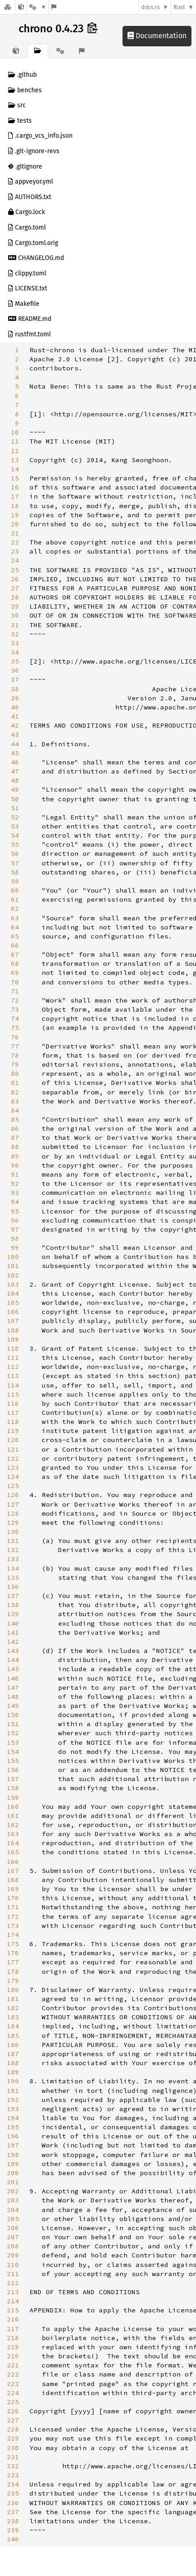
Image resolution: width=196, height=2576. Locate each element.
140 (13, 1623)
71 (15, 991)
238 (13, 2521)
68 (15, 963)
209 (13, 2255)
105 (13, 1302)
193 (13, 2109)
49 (15, 789)
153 (13, 1742)
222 (13, 2374)
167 (13, 1871)
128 (13, 1513)
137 (13, 1596)
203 (13, 2200)
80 (15, 1073)
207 (13, 2237)
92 (15, 1183)
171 (13, 1907)
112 (13, 1367)
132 (13, 1550)
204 (13, 2210)
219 (13, 2347)
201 (13, 2182)
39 (15, 698)
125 (13, 1486)
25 (15, 570)
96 (15, 1220)
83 (15, 1101)
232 (13, 2466)
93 (15, 1192)
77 (15, 1046)
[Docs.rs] (7, 7)
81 (15, 1082)
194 (13, 2118)
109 (13, 1339)
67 (15, 954)
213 (13, 2292)
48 (15, 780)
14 (15, 469)
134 (13, 1568)
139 (13, 1614)
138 (13, 1605)
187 (13, 2054)
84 (15, 1110)
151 (13, 1724)
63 (15, 918)
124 (13, 1477)
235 (13, 2493)
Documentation (156, 35)
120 (13, 1440)
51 (15, 808)
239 (13, 2530)
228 (13, 2429)
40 (15, 707)
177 (13, 1962)
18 (15, 506)
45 (15, 753)
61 (15, 899)
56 (15, 853)
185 (13, 2036)
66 (15, 945)
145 (13, 1669)
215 (13, 2310)
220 (13, 2356)
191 (13, 2091)
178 (13, 1971)
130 (13, 1532)
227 (13, 2420)
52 (15, 817)
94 (15, 1202)
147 (13, 1687)
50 (15, 799)
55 (15, 844)
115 (13, 1394)
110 (13, 1348)
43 (15, 734)
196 (13, 2136)
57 (15, 863)
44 (15, 744)
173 (13, 1926)
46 (15, 762)
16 (15, 487)
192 (13, 2100)
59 (15, 881)
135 (13, 1577)
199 (13, 2164)
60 (15, 890)
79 (15, 1064)
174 (13, 1935)
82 (15, 1092)
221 (13, 2365)
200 (13, 2173)
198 (13, 2155)
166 (13, 1861)
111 (13, 1357)
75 (15, 1027)
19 (15, 515)
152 (13, 1733)
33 (15, 643)
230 (13, 2448)
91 (15, 1174)
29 (15, 606)
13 (15, 460)
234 (13, 2484)
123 (13, 1467)
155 (13, 1761)
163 (13, 1834)
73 (15, 1009)
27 (15, 588)
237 (13, 2512)
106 (13, 1312)
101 (13, 1266)
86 (15, 1128)
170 (13, 1898)
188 (13, 2063)
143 (13, 1651)
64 (15, 927)
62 (15, 908)
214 (13, 2301)
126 (13, 1495)
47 (15, 771)
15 (15, 478)
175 (13, 1944)
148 (13, 1696)
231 (13, 2457)
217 (13, 2329)
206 (13, 2228)
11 (15, 441)
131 (13, 1541)
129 (13, 1522)
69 (15, 972)
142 (13, 1641)
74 (15, 1018)
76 (15, 1037)
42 (15, 725)
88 (15, 1147)
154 (13, 1751)
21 (15, 533)
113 (13, 1376)
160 (13, 1806)
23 (15, 551)
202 (13, 2191)
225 (13, 2402)
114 (13, 1385)
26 (15, 579)
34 (15, 652)
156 (13, 1770)
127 (13, 1504)
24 (15, 560)
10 (15, 432)
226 (13, 2411)
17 (15, 496)
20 (15, 524)
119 (13, 1431)
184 (13, 2026)
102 (13, 1275)
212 (13, 2283)
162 (13, 1825)
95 (15, 1211)
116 (13, 1403)
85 (15, 1119)
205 (13, 2219)
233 (13, 2475)
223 (13, 2384)
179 (13, 1981)
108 (13, 1330)
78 (15, 1055)
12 (15, 451)
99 (15, 1247)
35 (15, 661)
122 (13, 1458)
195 (13, 2127)
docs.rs (150, 7)
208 (13, 2246)
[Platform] (38, 7)
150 (13, 1715)
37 (15, 679)
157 (13, 1779)
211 (13, 2274)
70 (15, 982)
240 (13, 2539)
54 (15, 835)
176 (13, 1953)
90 (15, 1165)
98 (15, 1238)
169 (13, 1889)
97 (15, 1229)
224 (13, 2393)
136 (13, 1587)
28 (15, 597)
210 (13, 2265)
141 (13, 1632)
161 (13, 1816)
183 (13, 2017)
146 (13, 1678)
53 (15, 826)
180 (13, 1990)
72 (15, 1000)
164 (13, 1843)
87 (15, 1137)
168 (13, 1880)
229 (13, 2438)
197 (13, 2145)
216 (13, 2319)
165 (13, 1852)
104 (13, 1293)
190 (13, 2081)
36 (15, 670)
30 (15, 615)
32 (15, 634)
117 (13, 1412)
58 (15, 872)
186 (13, 2045)
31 (15, 625)
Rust (179, 7)
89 (15, 1156)
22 (15, 542)
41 (15, 716)
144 (13, 1660)
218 (13, 2338)
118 (13, 1422)
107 (13, 1321)
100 (13, 1257)
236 (13, 2503)
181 (13, 1999)
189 (13, 2072)
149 (13, 1706)
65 (15, 936)
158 (13, 1788)
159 (13, 1797)
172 (13, 1916)
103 (13, 1284)
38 (15, 689)
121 (13, 1449)
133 (13, 1559)
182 (13, 2008)
